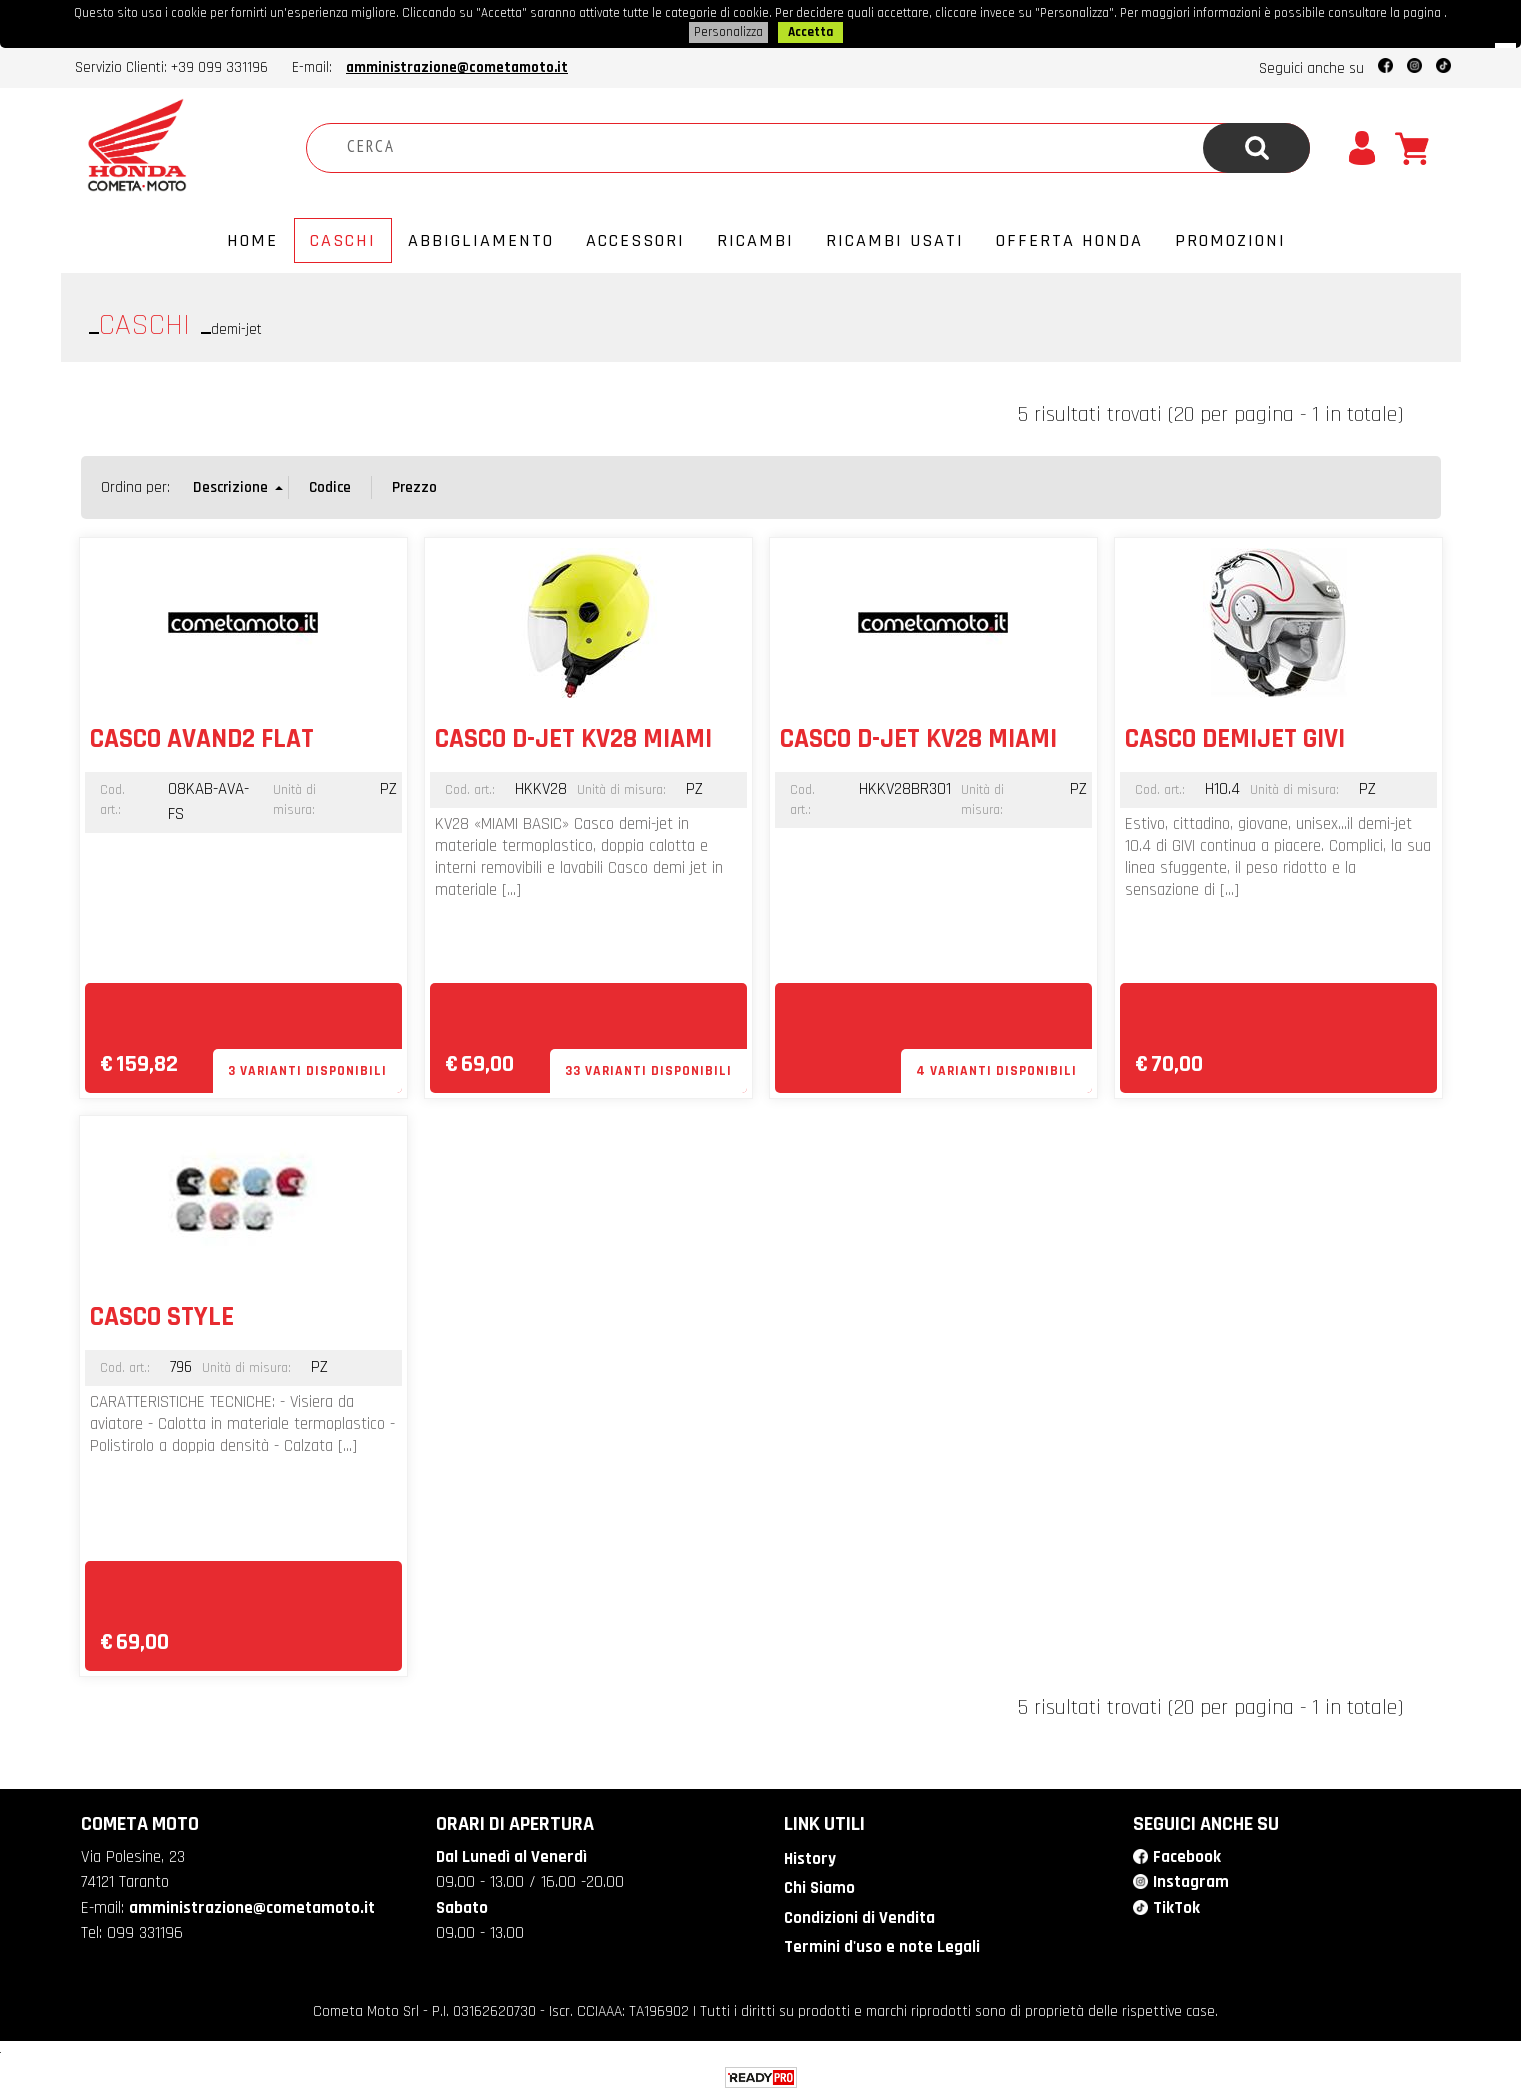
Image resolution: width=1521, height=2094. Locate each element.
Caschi (343, 238)
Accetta (810, 31)
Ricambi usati (895, 238)
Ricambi (755, 238)
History (810, 1857)
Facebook (1187, 1855)
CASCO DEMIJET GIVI (1235, 737)
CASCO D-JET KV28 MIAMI (573, 737)
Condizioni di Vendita (859, 1916)
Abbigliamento (481, 238)
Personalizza (728, 31)
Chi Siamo (819, 1886)
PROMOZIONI (1230, 238)
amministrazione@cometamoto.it (457, 65)
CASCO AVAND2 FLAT (202, 737)
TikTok (1176, 1906)
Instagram (1191, 1880)
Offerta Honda (1069, 238)
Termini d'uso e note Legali (882, 1945)
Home (252, 238)
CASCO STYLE (162, 1315)
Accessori (635, 238)
